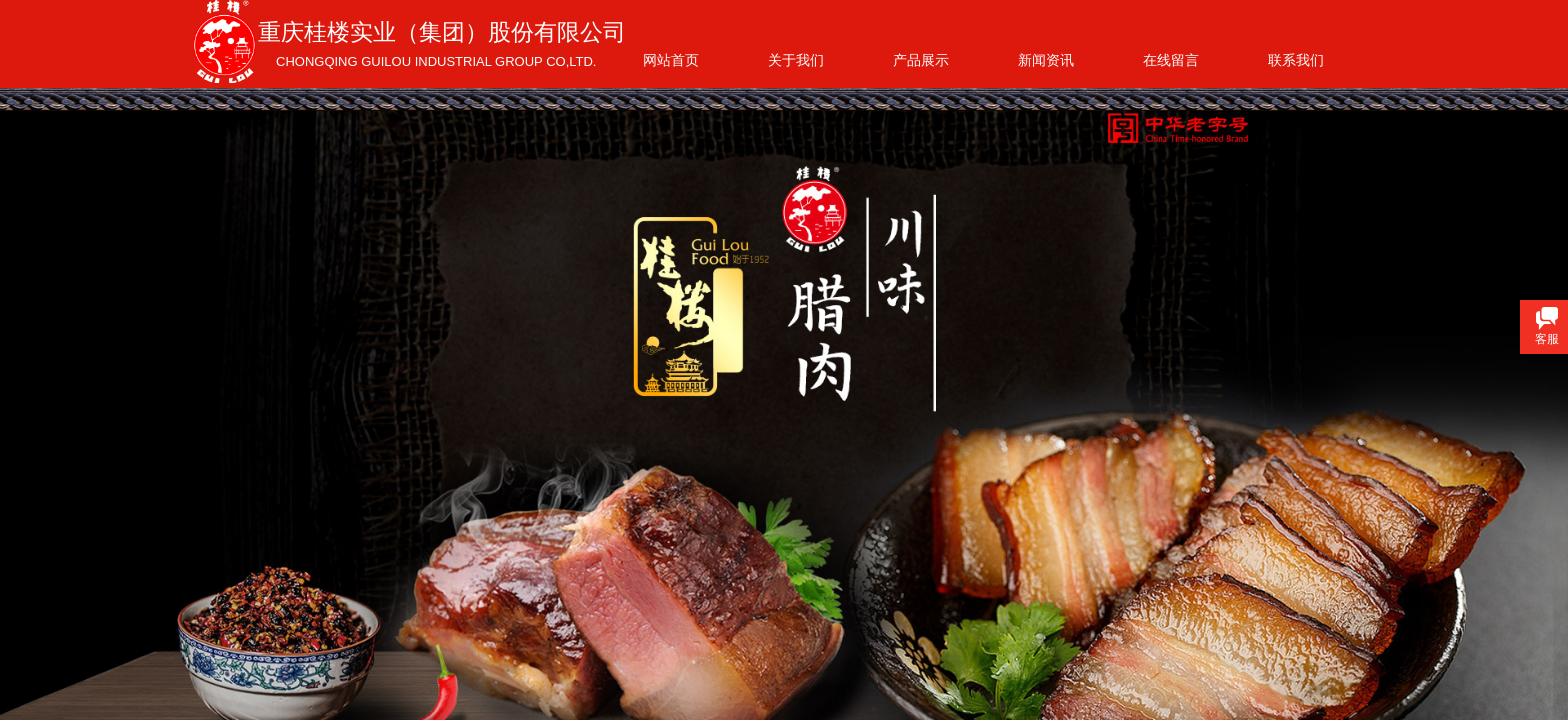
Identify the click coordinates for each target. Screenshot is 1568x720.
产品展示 (921, 60)
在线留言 (1171, 60)
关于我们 (796, 60)
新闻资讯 (1046, 60)
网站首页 (671, 60)
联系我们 (1296, 60)
